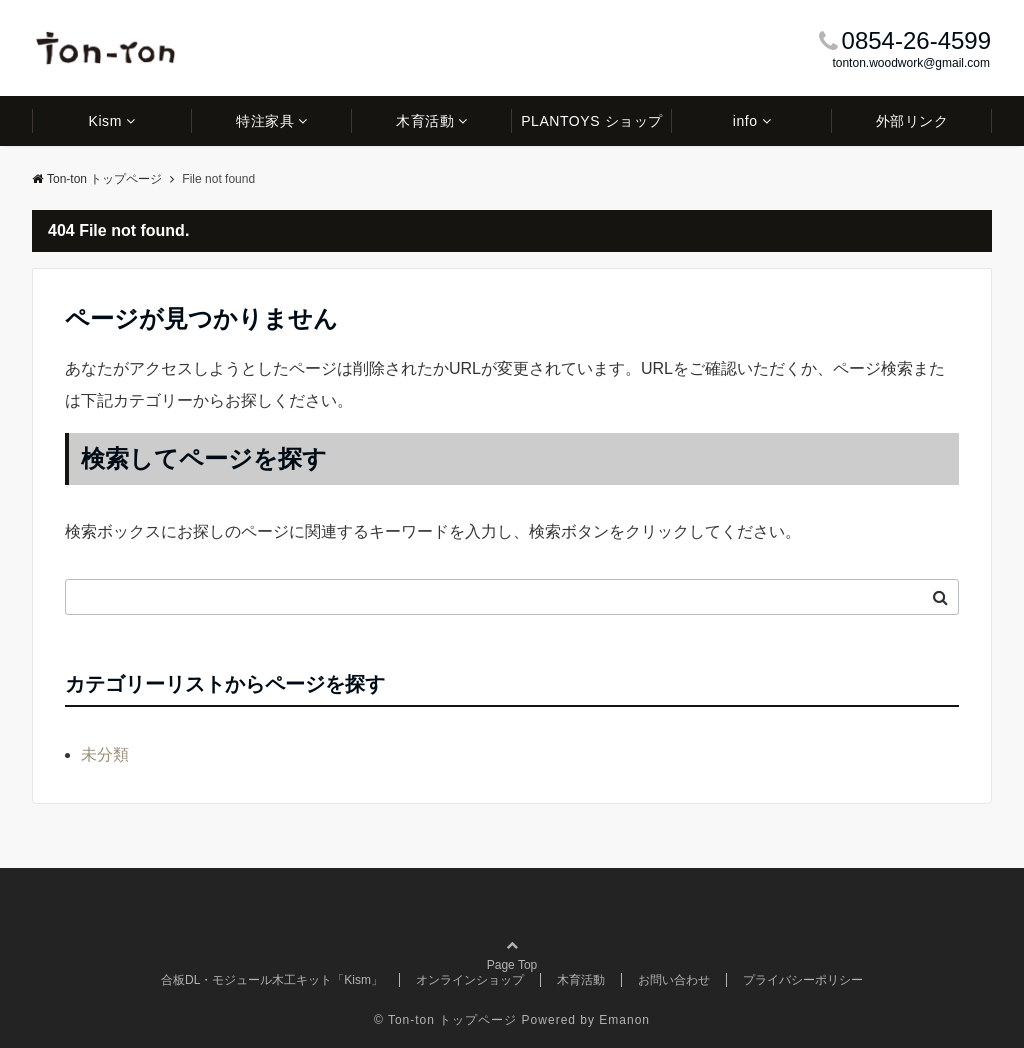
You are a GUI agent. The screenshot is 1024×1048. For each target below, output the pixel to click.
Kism (105, 121)
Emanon (624, 1020)
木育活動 (425, 121)
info (745, 121)
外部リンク (912, 121)
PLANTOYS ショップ (592, 121)
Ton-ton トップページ (97, 179)
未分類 (105, 754)
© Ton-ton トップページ (445, 1020)
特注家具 (265, 121)
